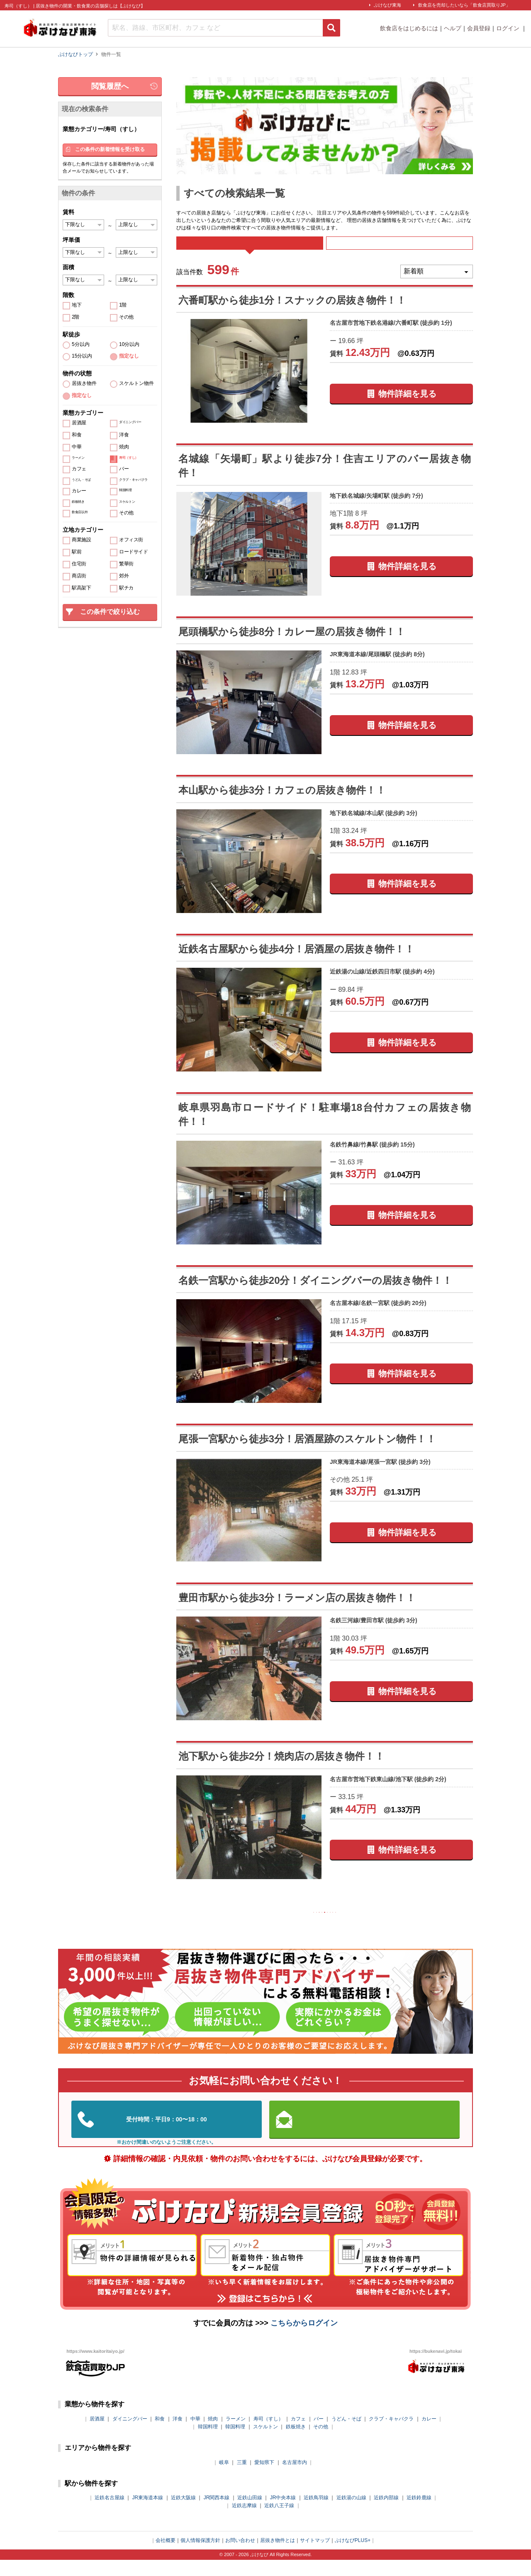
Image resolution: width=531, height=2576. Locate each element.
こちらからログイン (304, 2339)
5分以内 (81, 344)
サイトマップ (315, 2556)
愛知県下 (264, 2478)
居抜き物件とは (277, 2556)
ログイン (508, 28)
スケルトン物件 (136, 383)
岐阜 (224, 2478)
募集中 (399, 248)
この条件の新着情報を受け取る (110, 149)
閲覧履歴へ (110, 86)
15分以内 (82, 356)
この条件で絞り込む (110, 611)
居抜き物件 (84, 383)
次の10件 (377, 1925)
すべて (249, 248)
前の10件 (272, 1925)
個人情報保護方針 (200, 2556)
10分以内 (129, 344)
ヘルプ (452, 28)
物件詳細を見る (407, 404)
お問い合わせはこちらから (364, 2135)
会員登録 (478, 28)
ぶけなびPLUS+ (352, 2556)
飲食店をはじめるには (409, 28)
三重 (242, 2478)
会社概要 (165, 2556)
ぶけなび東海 (387, 4)
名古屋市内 (294, 2478)
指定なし (129, 356)
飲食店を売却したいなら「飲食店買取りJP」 (464, 4)
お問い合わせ (240, 2556)
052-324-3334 (166, 2135)
